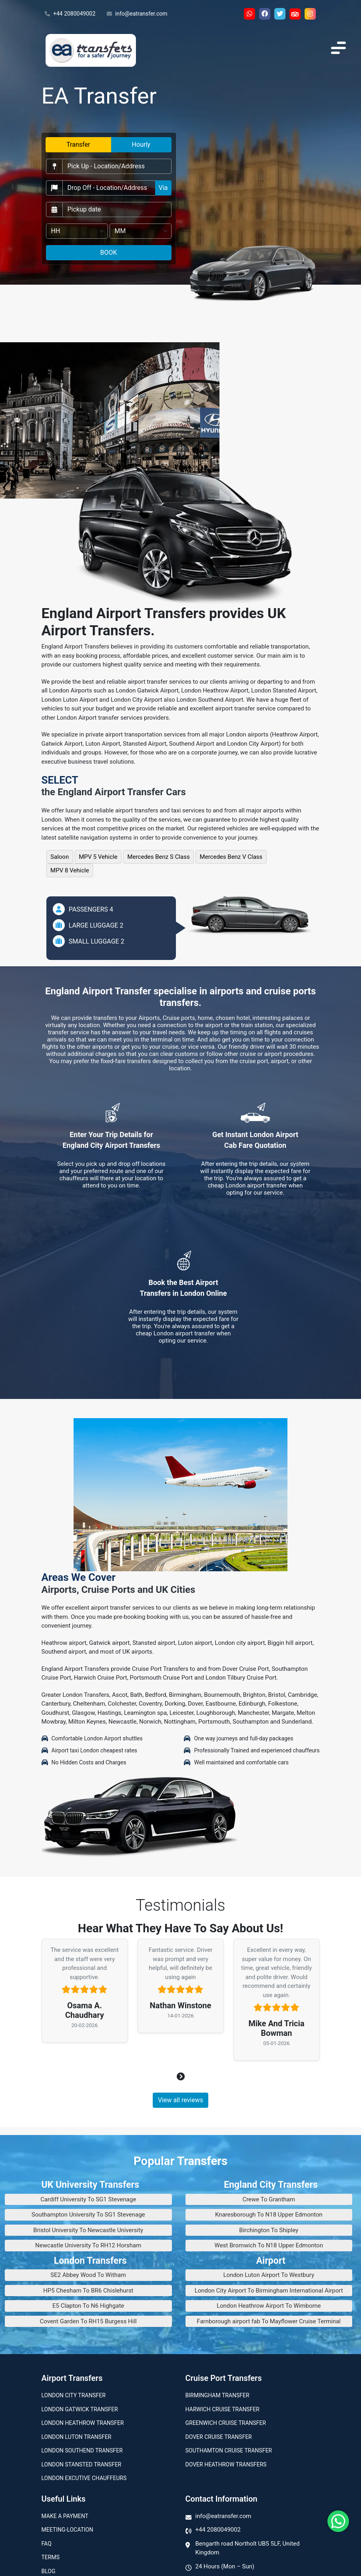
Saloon (59, 856)
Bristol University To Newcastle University (88, 2230)
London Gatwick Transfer (80, 2409)
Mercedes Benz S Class (159, 856)
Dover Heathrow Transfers (226, 2464)
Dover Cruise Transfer (218, 2437)
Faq (47, 2543)
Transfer (78, 144)
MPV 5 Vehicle (98, 856)
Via (163, 188)
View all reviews (180, 2100)
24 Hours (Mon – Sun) (225, 2566)
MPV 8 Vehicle (69, 870)
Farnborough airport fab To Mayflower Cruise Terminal (269, 2321)
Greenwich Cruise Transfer (225, 2423)
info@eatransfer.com (137, 14)
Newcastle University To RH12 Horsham (88, 2245)
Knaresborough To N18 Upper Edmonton (269, 2214)
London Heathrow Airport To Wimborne (269, 2305)
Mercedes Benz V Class (231, 856)
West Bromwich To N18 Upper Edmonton (269, 2245)
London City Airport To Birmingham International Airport (269, 2290)
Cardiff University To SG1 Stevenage (88, 2199)
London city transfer (74, 2395)
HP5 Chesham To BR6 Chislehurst (88, 2290)
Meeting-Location (68, 2529)
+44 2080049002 (70, 14)
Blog (49, 2571)
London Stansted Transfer (82, 2464)
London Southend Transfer (82, 2450)
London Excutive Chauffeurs (84, 2478)
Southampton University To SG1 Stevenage (88, 2214)
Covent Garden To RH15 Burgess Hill (88, 2321)
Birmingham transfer (217, 2395)
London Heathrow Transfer (83, 2423)
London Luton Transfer (77, 2437)
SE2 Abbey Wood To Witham (88, 2275)
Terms (51, 2557)
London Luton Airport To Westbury (268, 2275)
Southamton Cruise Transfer (228, 2450)
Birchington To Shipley (268, 2230)
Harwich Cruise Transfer (222, 2409)
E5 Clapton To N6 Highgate (88, 2305)
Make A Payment (65, 2516)
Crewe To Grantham (268, 2199)
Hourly (141, 144)
